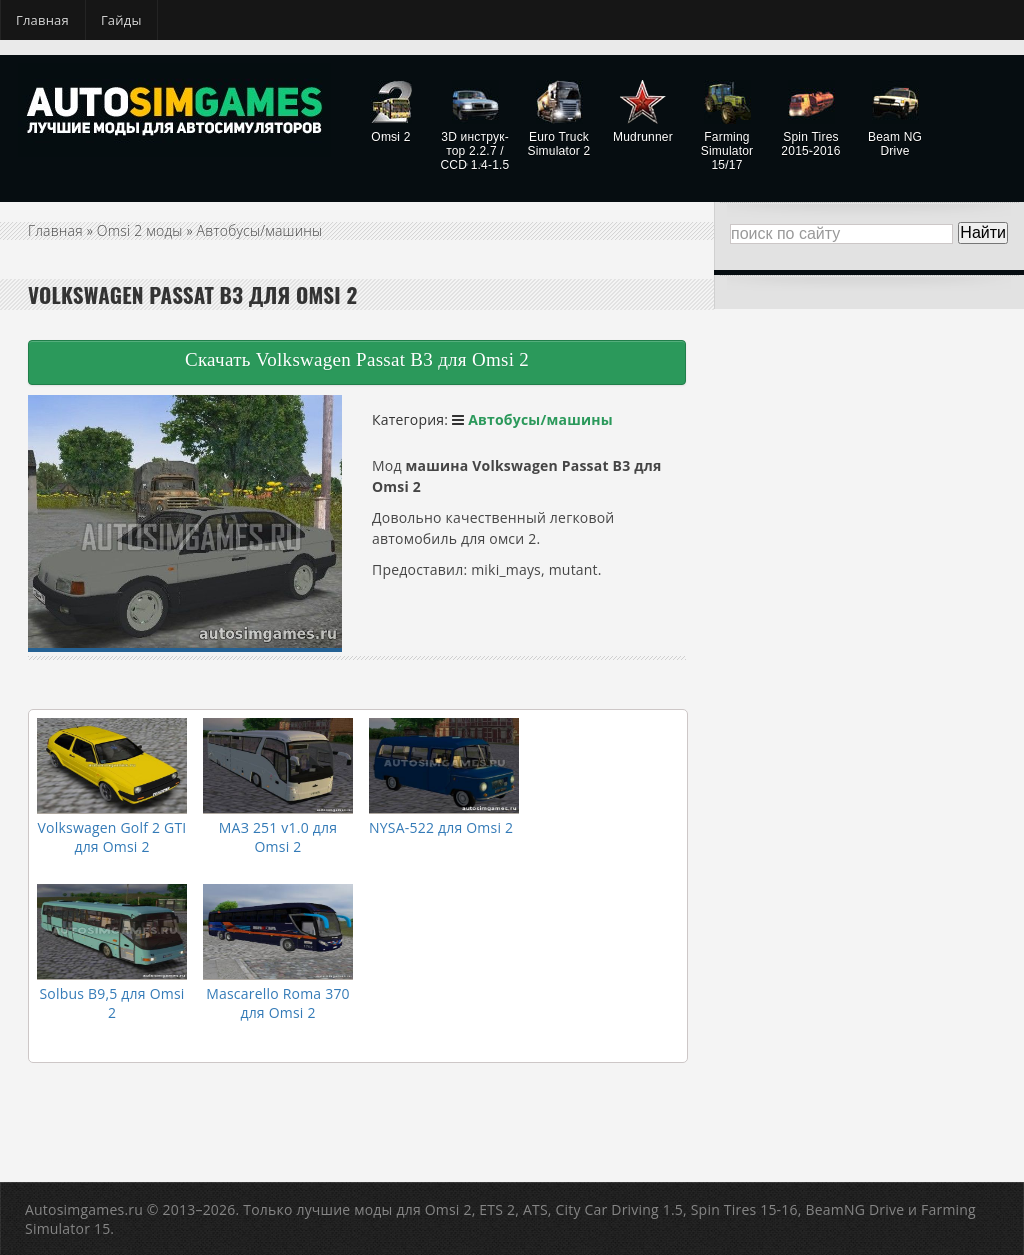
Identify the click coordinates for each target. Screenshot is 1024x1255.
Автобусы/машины (260, 230)
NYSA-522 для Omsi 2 (441, 827)
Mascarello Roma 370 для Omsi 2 (278, 1003)
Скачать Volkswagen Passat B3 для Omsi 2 (357, 359)
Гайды (121, 20)
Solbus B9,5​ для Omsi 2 (111, 1003)
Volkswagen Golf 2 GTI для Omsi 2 (112, 837)
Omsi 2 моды (140, 230)
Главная (42, 20)
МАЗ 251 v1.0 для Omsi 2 (278, 837)
